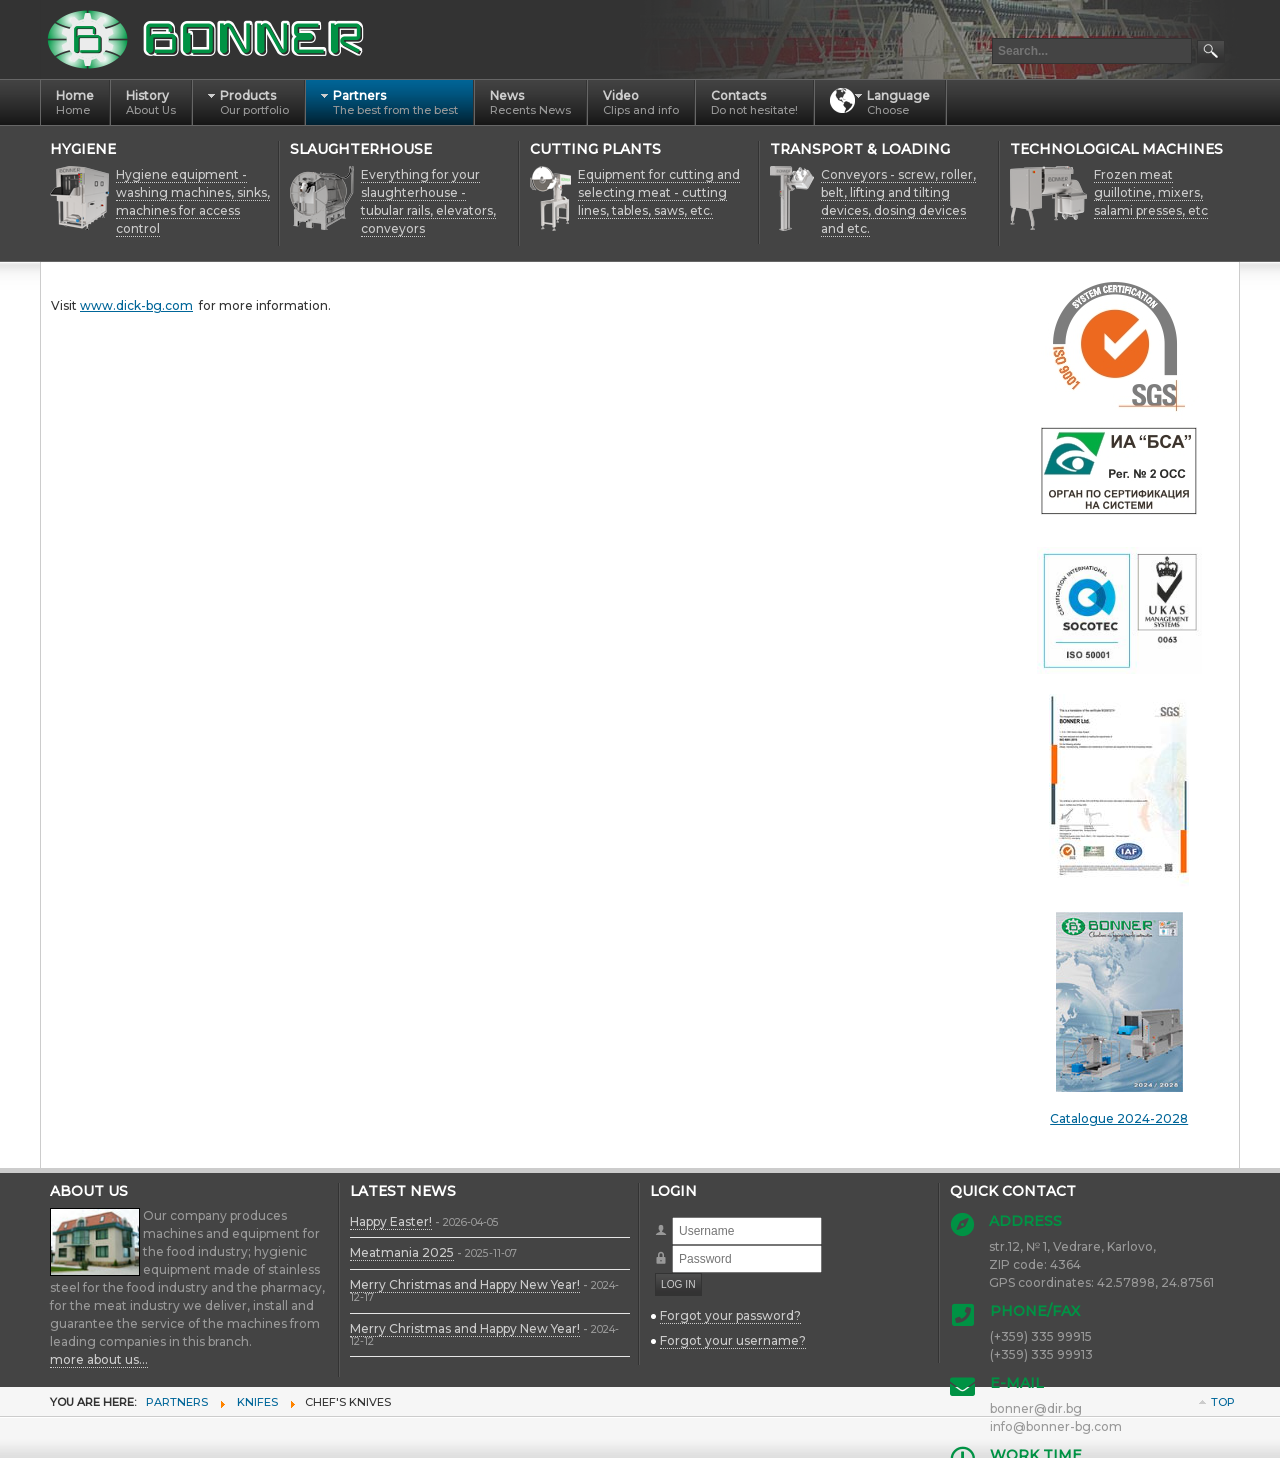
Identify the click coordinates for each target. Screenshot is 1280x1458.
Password (672, 1245)
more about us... (99, 1359)
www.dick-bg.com (136, 305)
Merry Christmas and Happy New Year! (465, 1284)
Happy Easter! (391, 1221)
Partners (177, 1402)
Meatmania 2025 (402, 1252)
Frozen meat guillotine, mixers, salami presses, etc (1151, 192)
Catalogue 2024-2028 (1119, 1019)
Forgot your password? (730, 1315)
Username (672, 1217)
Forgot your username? (733, 1340)
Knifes (257, 1402)
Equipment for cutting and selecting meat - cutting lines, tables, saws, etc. (659, 192)
